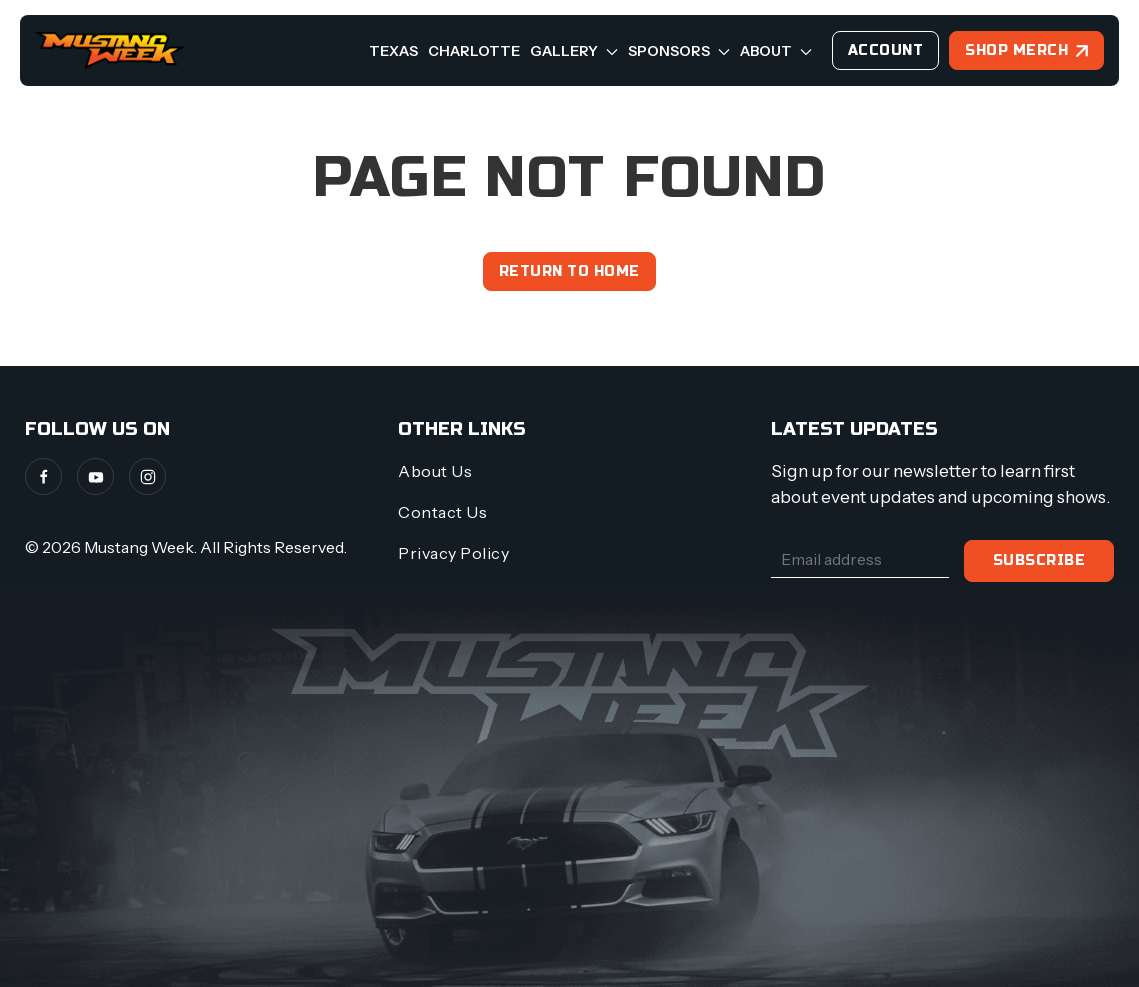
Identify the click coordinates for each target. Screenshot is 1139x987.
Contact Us (442, 512)
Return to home (569, 271)
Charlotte (474, 51)
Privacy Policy (453, 553)
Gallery (574, 51)
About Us (435, 471)
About (776, 51)
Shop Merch (1016, 50)
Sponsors (679, 51)
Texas (393, 51)
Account (886, 50)
